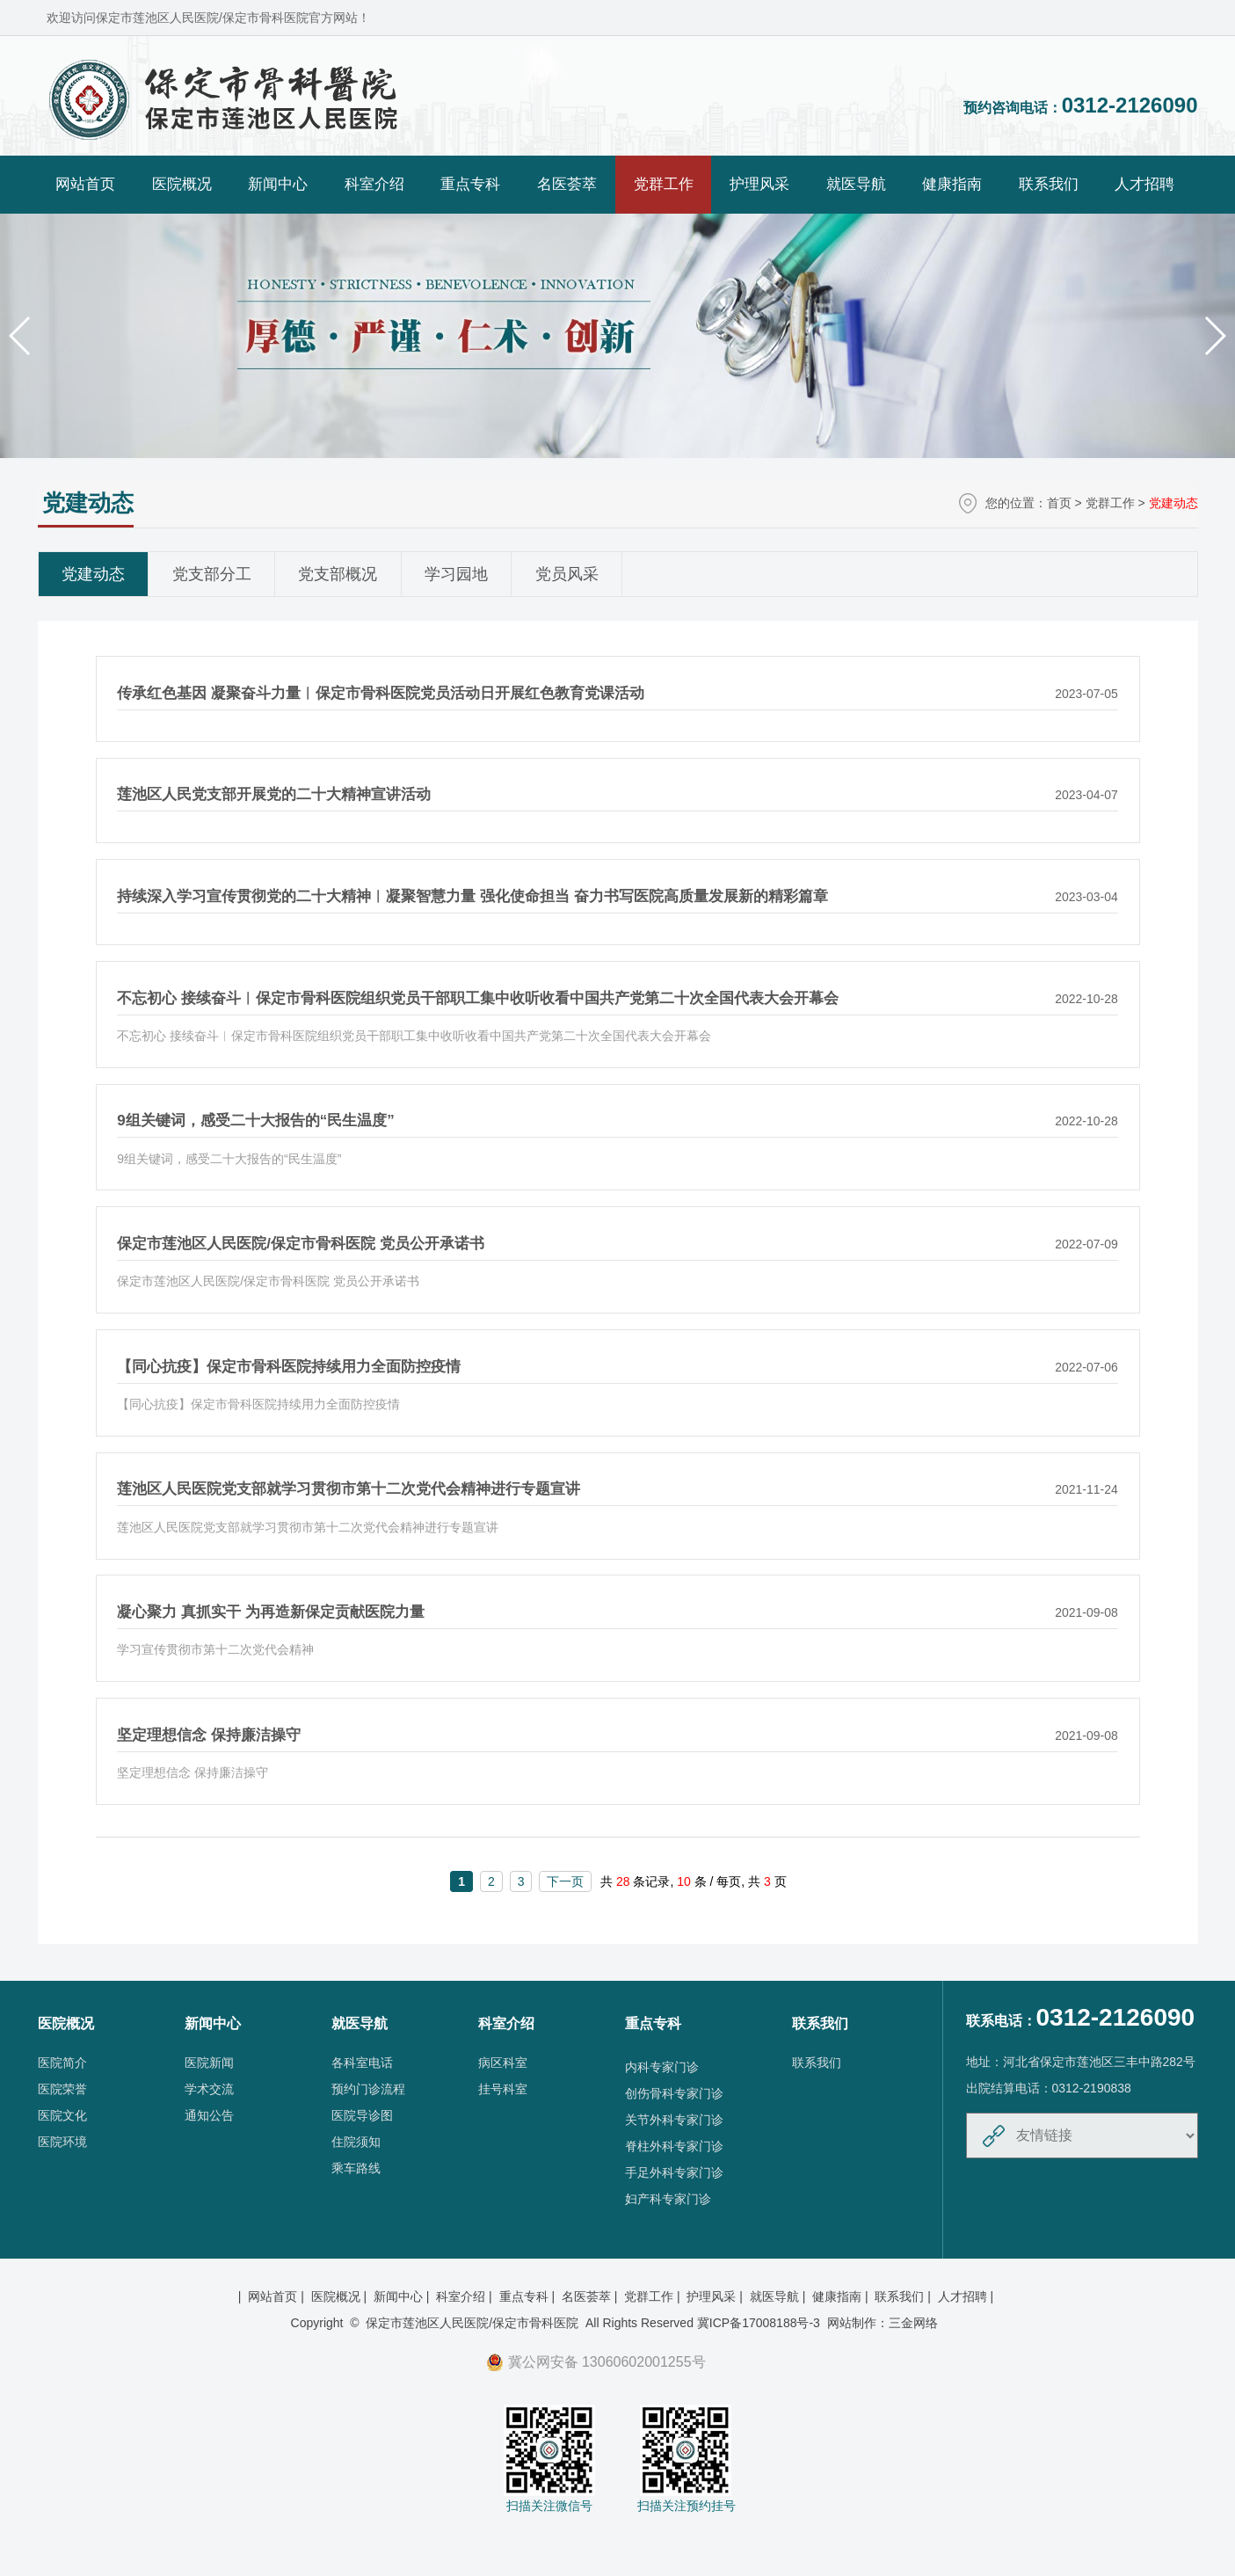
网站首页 (85, 184)
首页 (1059, 503)
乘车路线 (356, 2168)
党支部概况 (337, 574)
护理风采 (759, 184)
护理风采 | (716, 2296)
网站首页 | (277, 2296)
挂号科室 (502, 2089)
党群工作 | (653, 2296)
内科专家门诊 (662, 2067)
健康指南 (952, 184)
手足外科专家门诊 (674, 2172)
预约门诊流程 (368, 2089)
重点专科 (470, 184)
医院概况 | (340, 2296)
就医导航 (856, 184)
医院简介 (62, 2063)
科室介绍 (374, 184)
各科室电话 (362, 2063)
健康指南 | (841, 2296)
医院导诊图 (362, 2115)
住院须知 (356, 2142)
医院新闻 (209, 2063)
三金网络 (913, 2323)
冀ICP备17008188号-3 (758, 2323)
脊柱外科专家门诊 (674, 2146)
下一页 (565, 1881)
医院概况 (182, 184)
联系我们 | (904, 2296)
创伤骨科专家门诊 (674, 2093)
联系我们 (1049, 184)
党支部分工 (211, 574)
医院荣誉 (62, 2089)
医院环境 (62, 2142)
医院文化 (62, 2115)
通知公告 (209, 2115)
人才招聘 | (967, 2296)
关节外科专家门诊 (674, 2120)
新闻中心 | (403, 2296)
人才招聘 (1144, 184)
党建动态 (93, 574)
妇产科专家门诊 (668, 2199)
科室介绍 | (465, 2296)
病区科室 (502, 2063)
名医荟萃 (567, 184)
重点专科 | (528, 2296)
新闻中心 (278, 184)
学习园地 (456, 574)
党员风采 (567, 574)
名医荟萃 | (591, 2296)
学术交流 (209, 2089)
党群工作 (664, 184)
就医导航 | (779, 2296)
